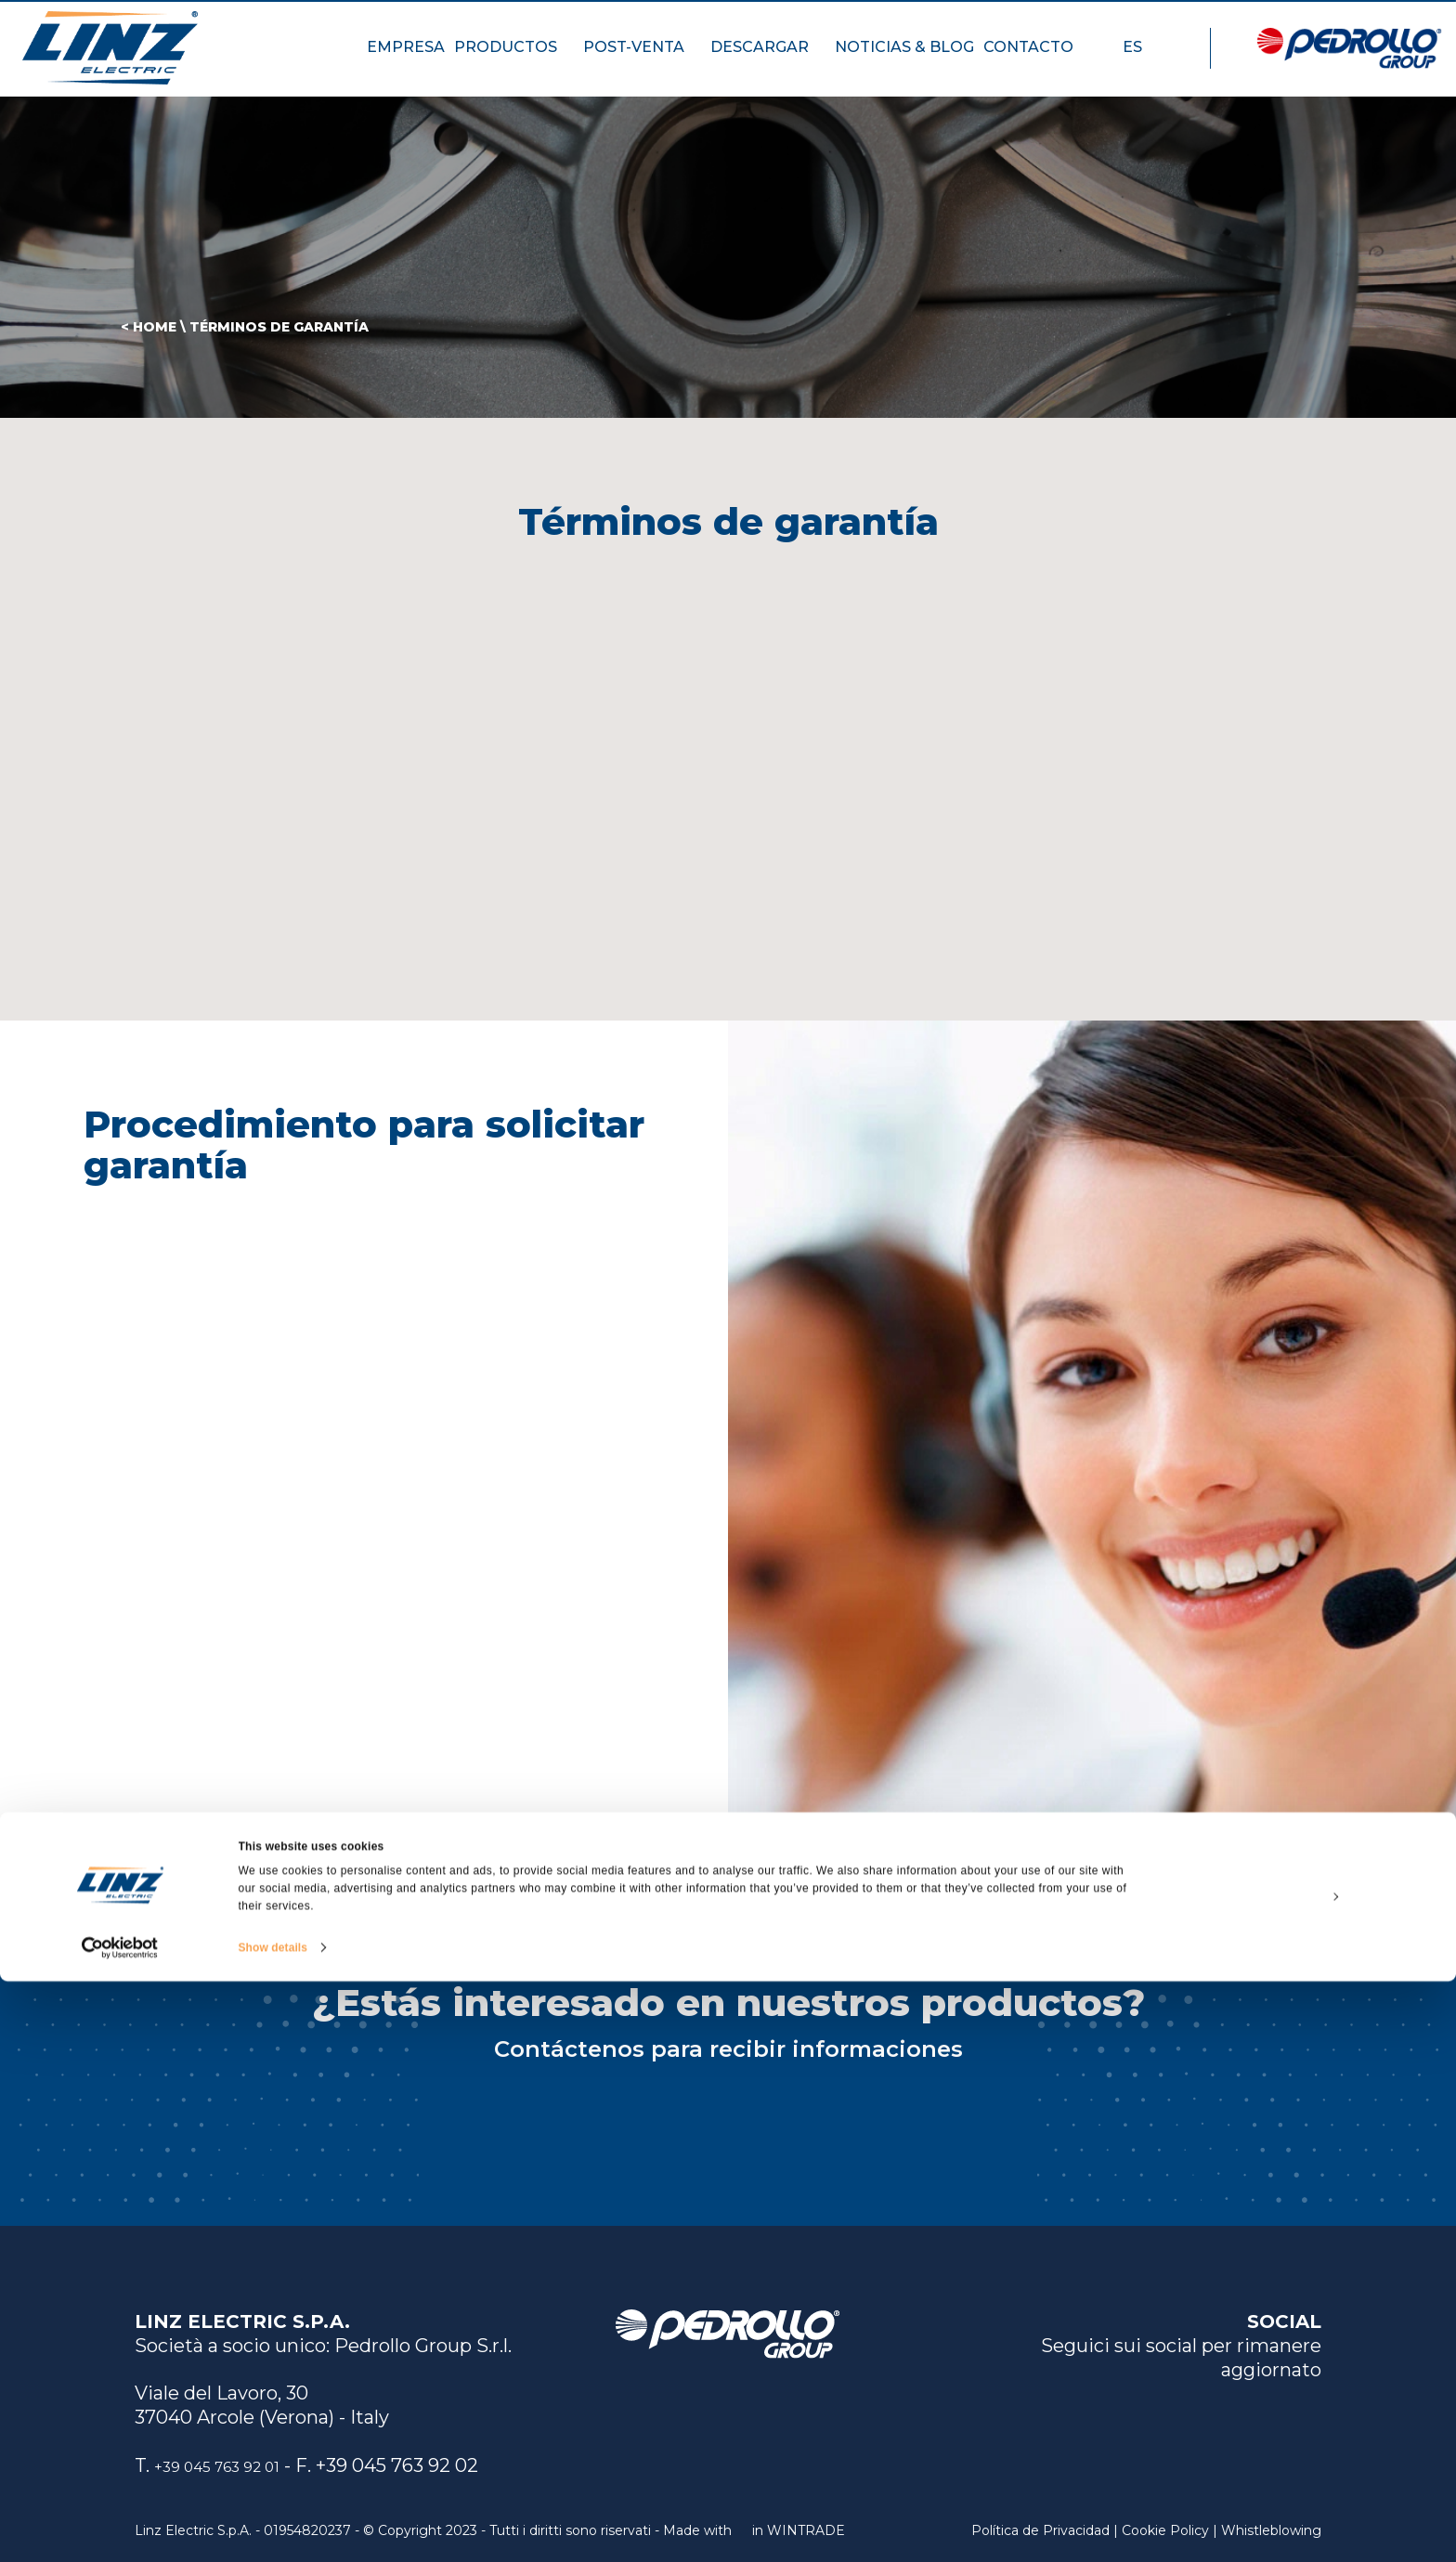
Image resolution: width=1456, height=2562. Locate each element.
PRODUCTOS (514, 61)
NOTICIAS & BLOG (904, 61)
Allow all (1301, 2433)
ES (1141, 61)
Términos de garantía (279, 327)
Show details (273, 2528)
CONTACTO (1036, 61)
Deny (1300, 2519)
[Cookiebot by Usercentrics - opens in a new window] (120, 2528)
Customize (1302, 2476)
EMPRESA (406, 61)
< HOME (148, 327)
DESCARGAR (768, 61)
